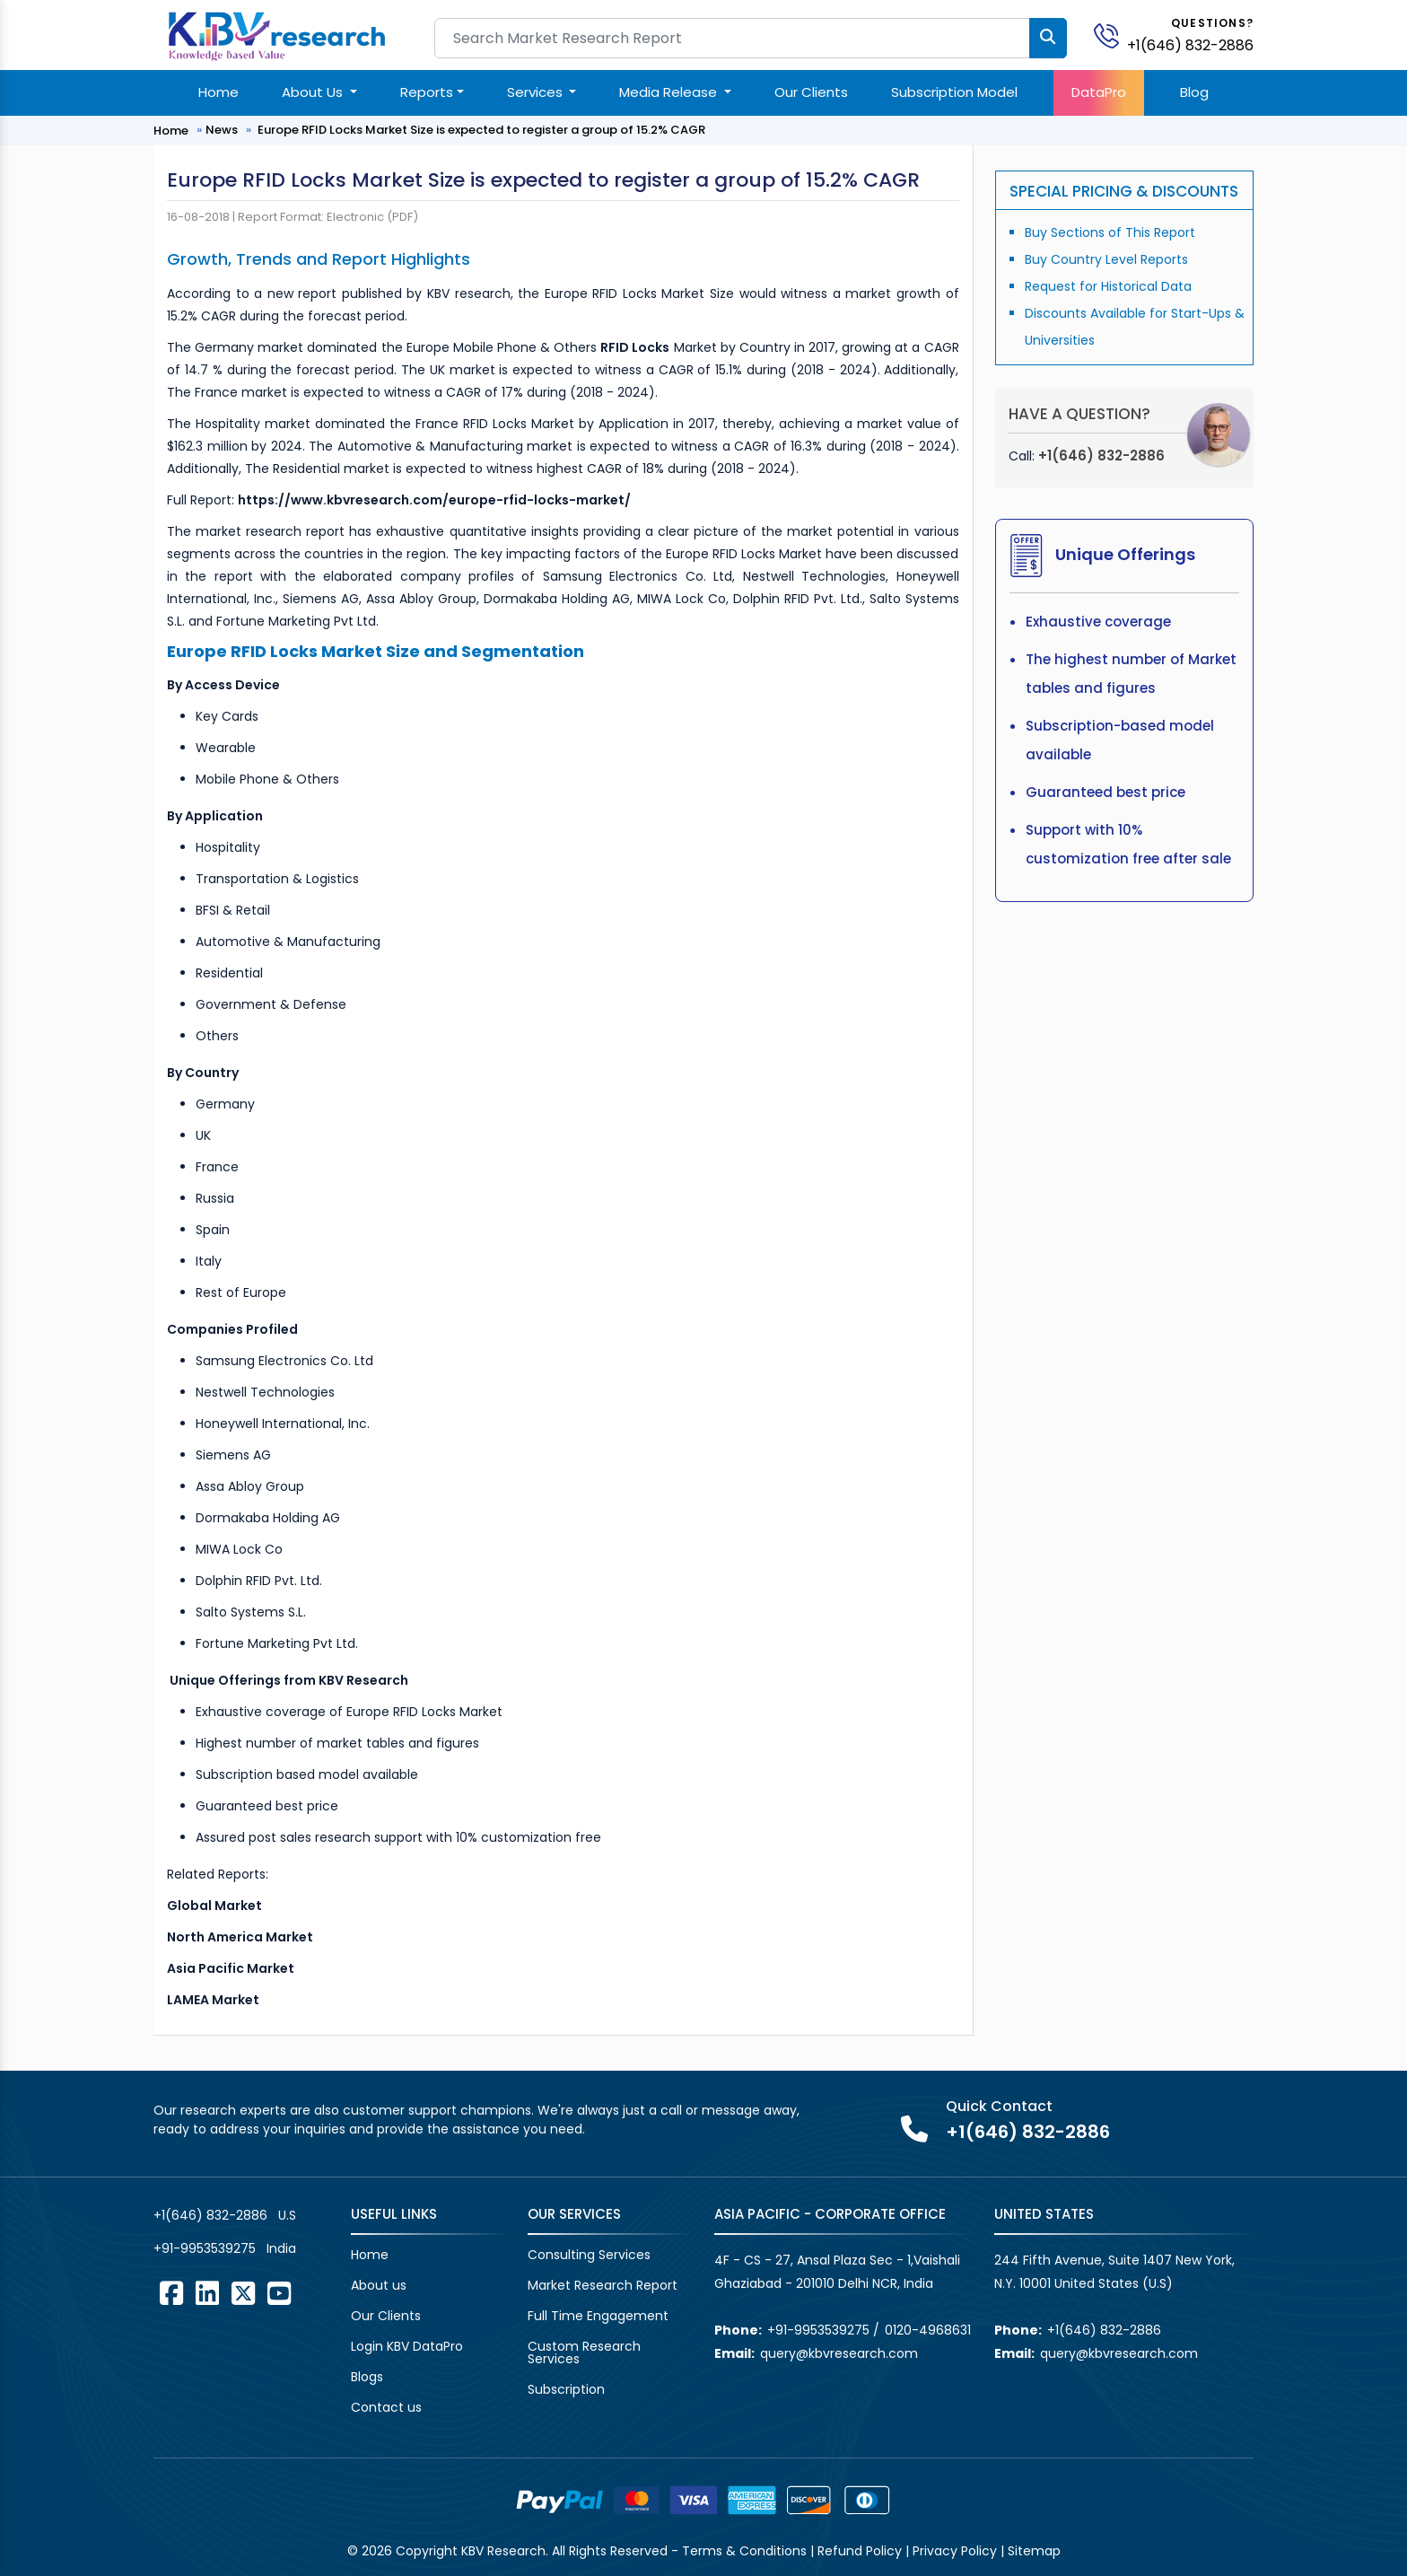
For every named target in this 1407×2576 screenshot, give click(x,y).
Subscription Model (954, 92)
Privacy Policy (955, 2551)
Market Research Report (602, 2285)
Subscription (566, 2389)
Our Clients (811, 92)
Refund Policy (859, 2551)
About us (378, 2285)
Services (536, 92)
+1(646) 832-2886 (1190, 45)
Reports (426, 92)
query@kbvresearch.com (839, 2353)
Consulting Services (589, 2254)
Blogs (367, 2376)
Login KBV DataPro (407, 2346)
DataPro (1098, 92)
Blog (1194, 92)
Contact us (386, 2407)
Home (218, 92)
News (221, 129)
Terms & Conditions (744, 2551)
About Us (314, 92)
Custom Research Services (584, 2352)
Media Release (670, 92)
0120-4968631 (928, 2330)
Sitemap (1034, 2551)
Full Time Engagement (598, 2315)
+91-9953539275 (204, 2248)
